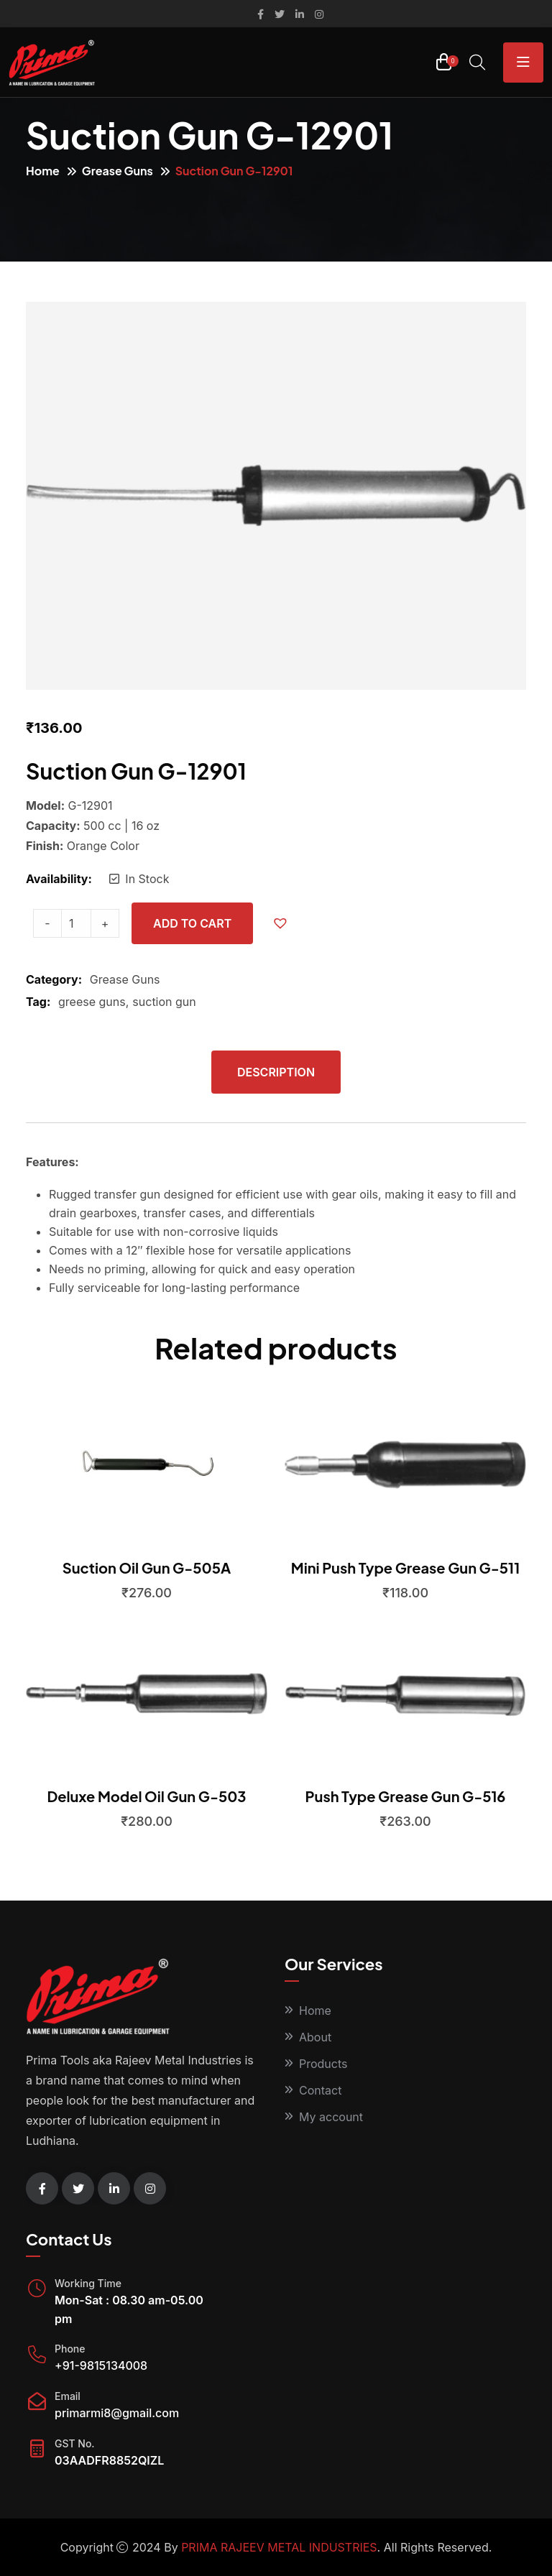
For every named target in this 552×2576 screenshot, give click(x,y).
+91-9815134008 (101, 2365)
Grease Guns (117, 170)
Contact (320, 2090)
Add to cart (192, 923)
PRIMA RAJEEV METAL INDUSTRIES (279, 2547)
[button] (284, 923)
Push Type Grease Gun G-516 (405, 1796)
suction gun (164, 1001)
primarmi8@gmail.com (117, 2413)
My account (331, 2117)
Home (43, 170)
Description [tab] (276, 1072)
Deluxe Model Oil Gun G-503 (146, 1796)
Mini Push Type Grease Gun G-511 (405, 1567)
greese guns (92, 1001)
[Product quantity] (76, 923)
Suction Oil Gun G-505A (147, 1567)
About (315, 2037)
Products (323, 2063)
